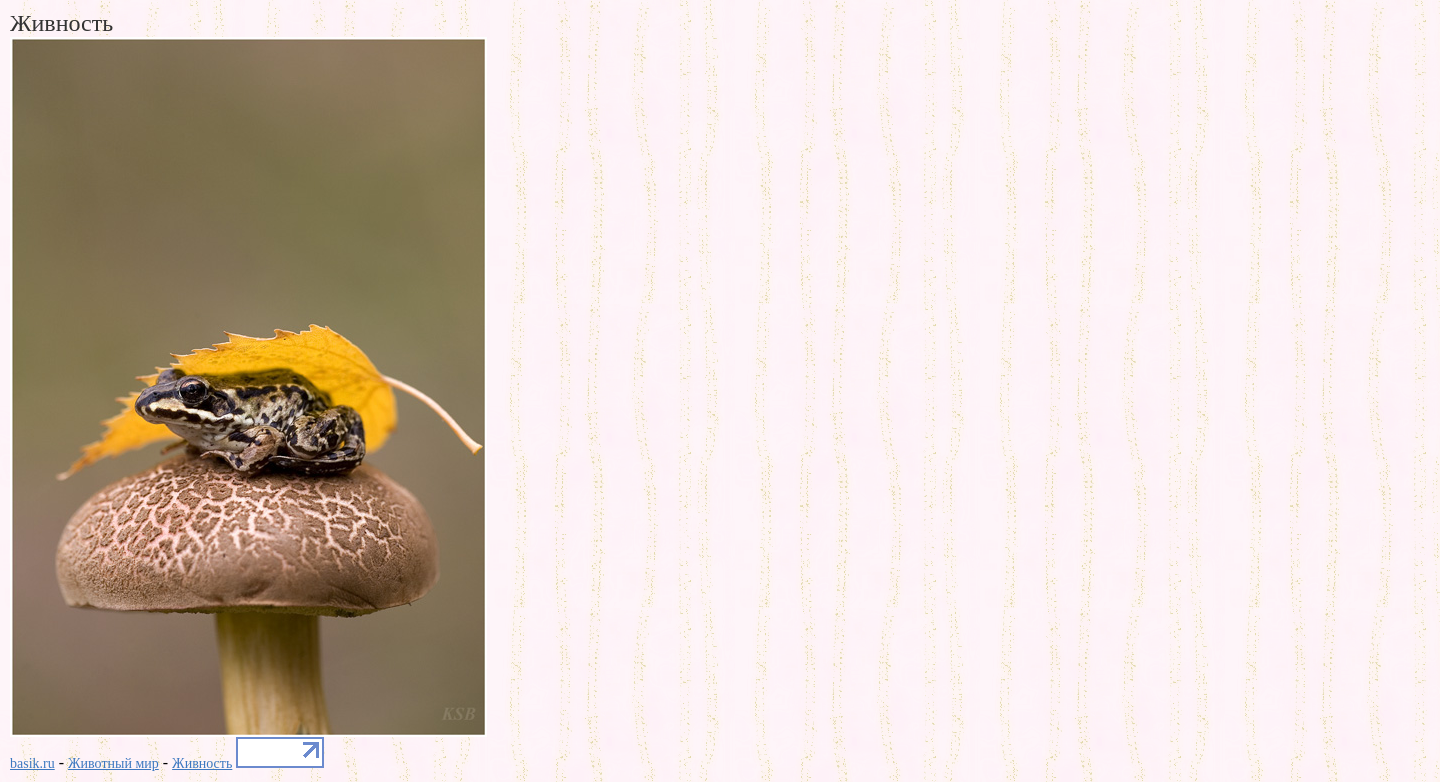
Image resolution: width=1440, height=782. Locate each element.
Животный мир (113, 763)
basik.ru (32, 763)
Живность (202, 763)
